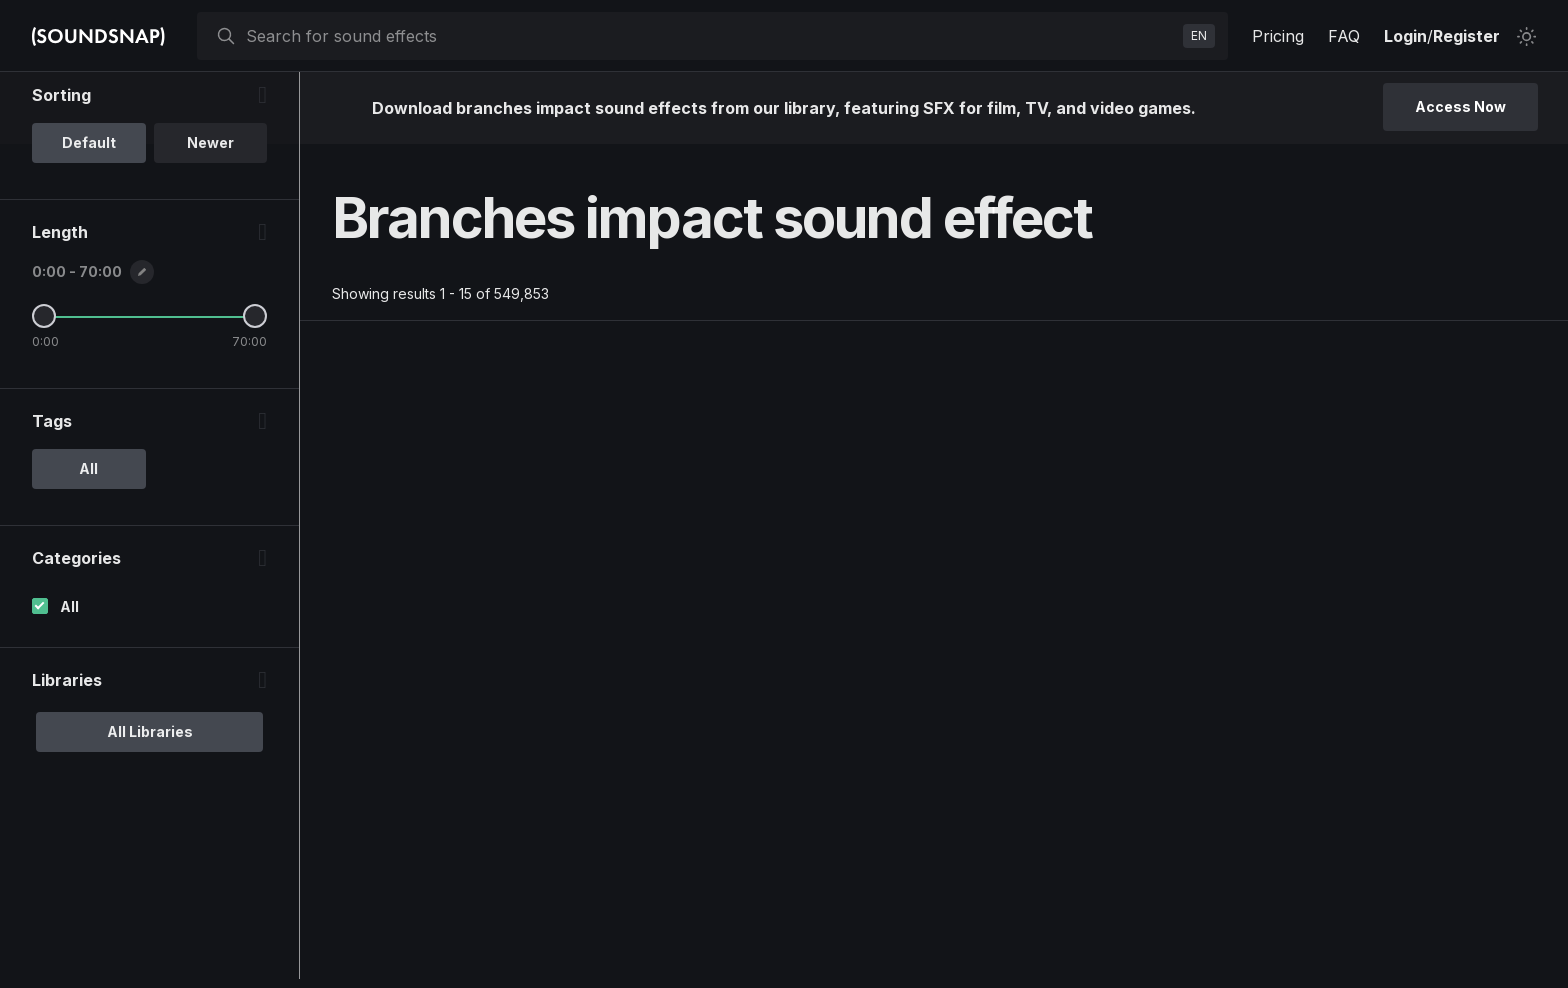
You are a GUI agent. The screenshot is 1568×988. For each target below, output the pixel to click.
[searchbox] (710, 36)
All (69, 687)
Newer (210, 223)
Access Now (1460, 106)
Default (89, 223)
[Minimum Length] (44, 397)
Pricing (1278, 36)
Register (1466, 36)
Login (1405, 36)
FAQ (1344, 36)
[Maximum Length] (255, 397)
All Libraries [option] (150, 812)
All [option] (88, 549)
